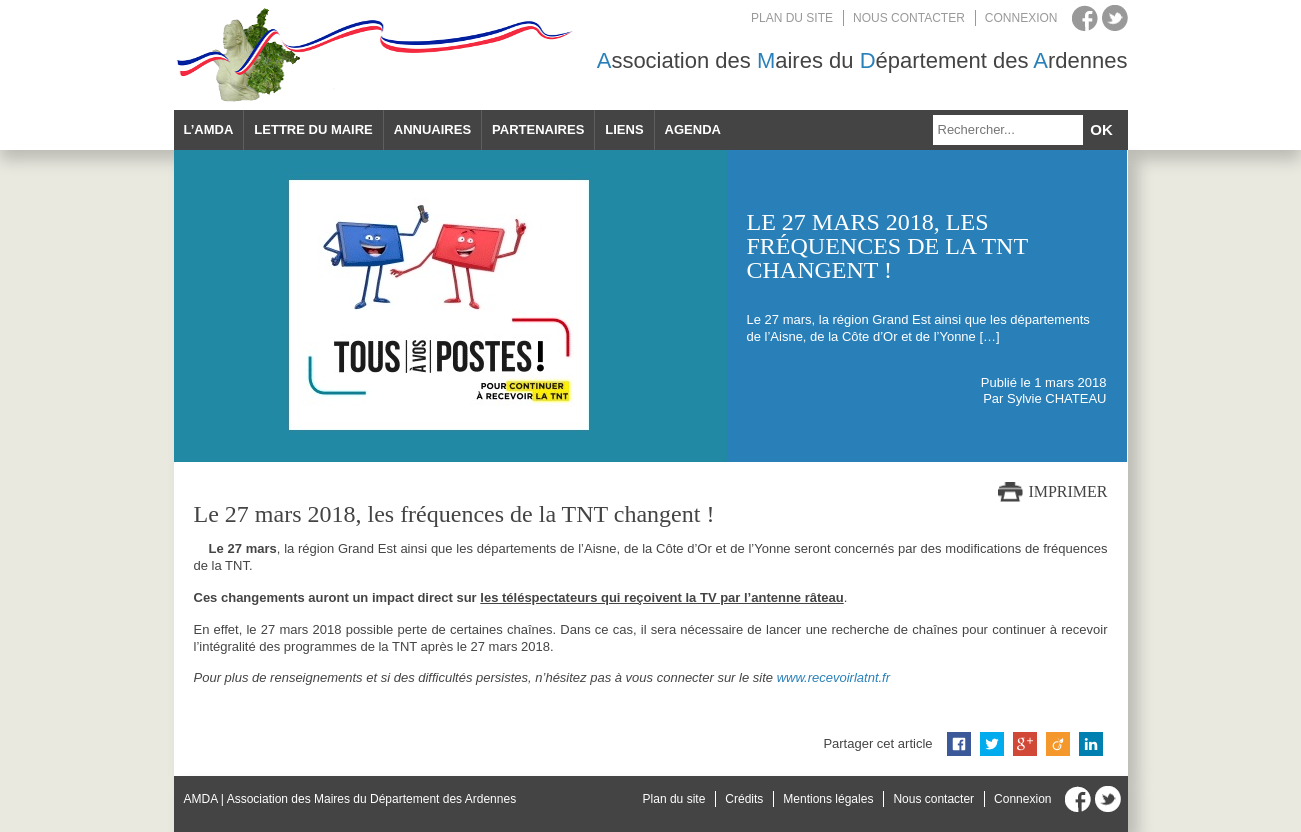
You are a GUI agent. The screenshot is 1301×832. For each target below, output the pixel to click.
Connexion (1021, 18)
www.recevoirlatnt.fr (833, 677)
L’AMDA (209, 129)
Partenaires (538, 129)
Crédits (744, 799)
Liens (624, 129)
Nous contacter (909, 18)
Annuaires (432, 129)
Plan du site (792, 18)
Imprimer (1067, 491)
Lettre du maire (313, 129)
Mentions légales (828, 799)
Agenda (693, 129)
